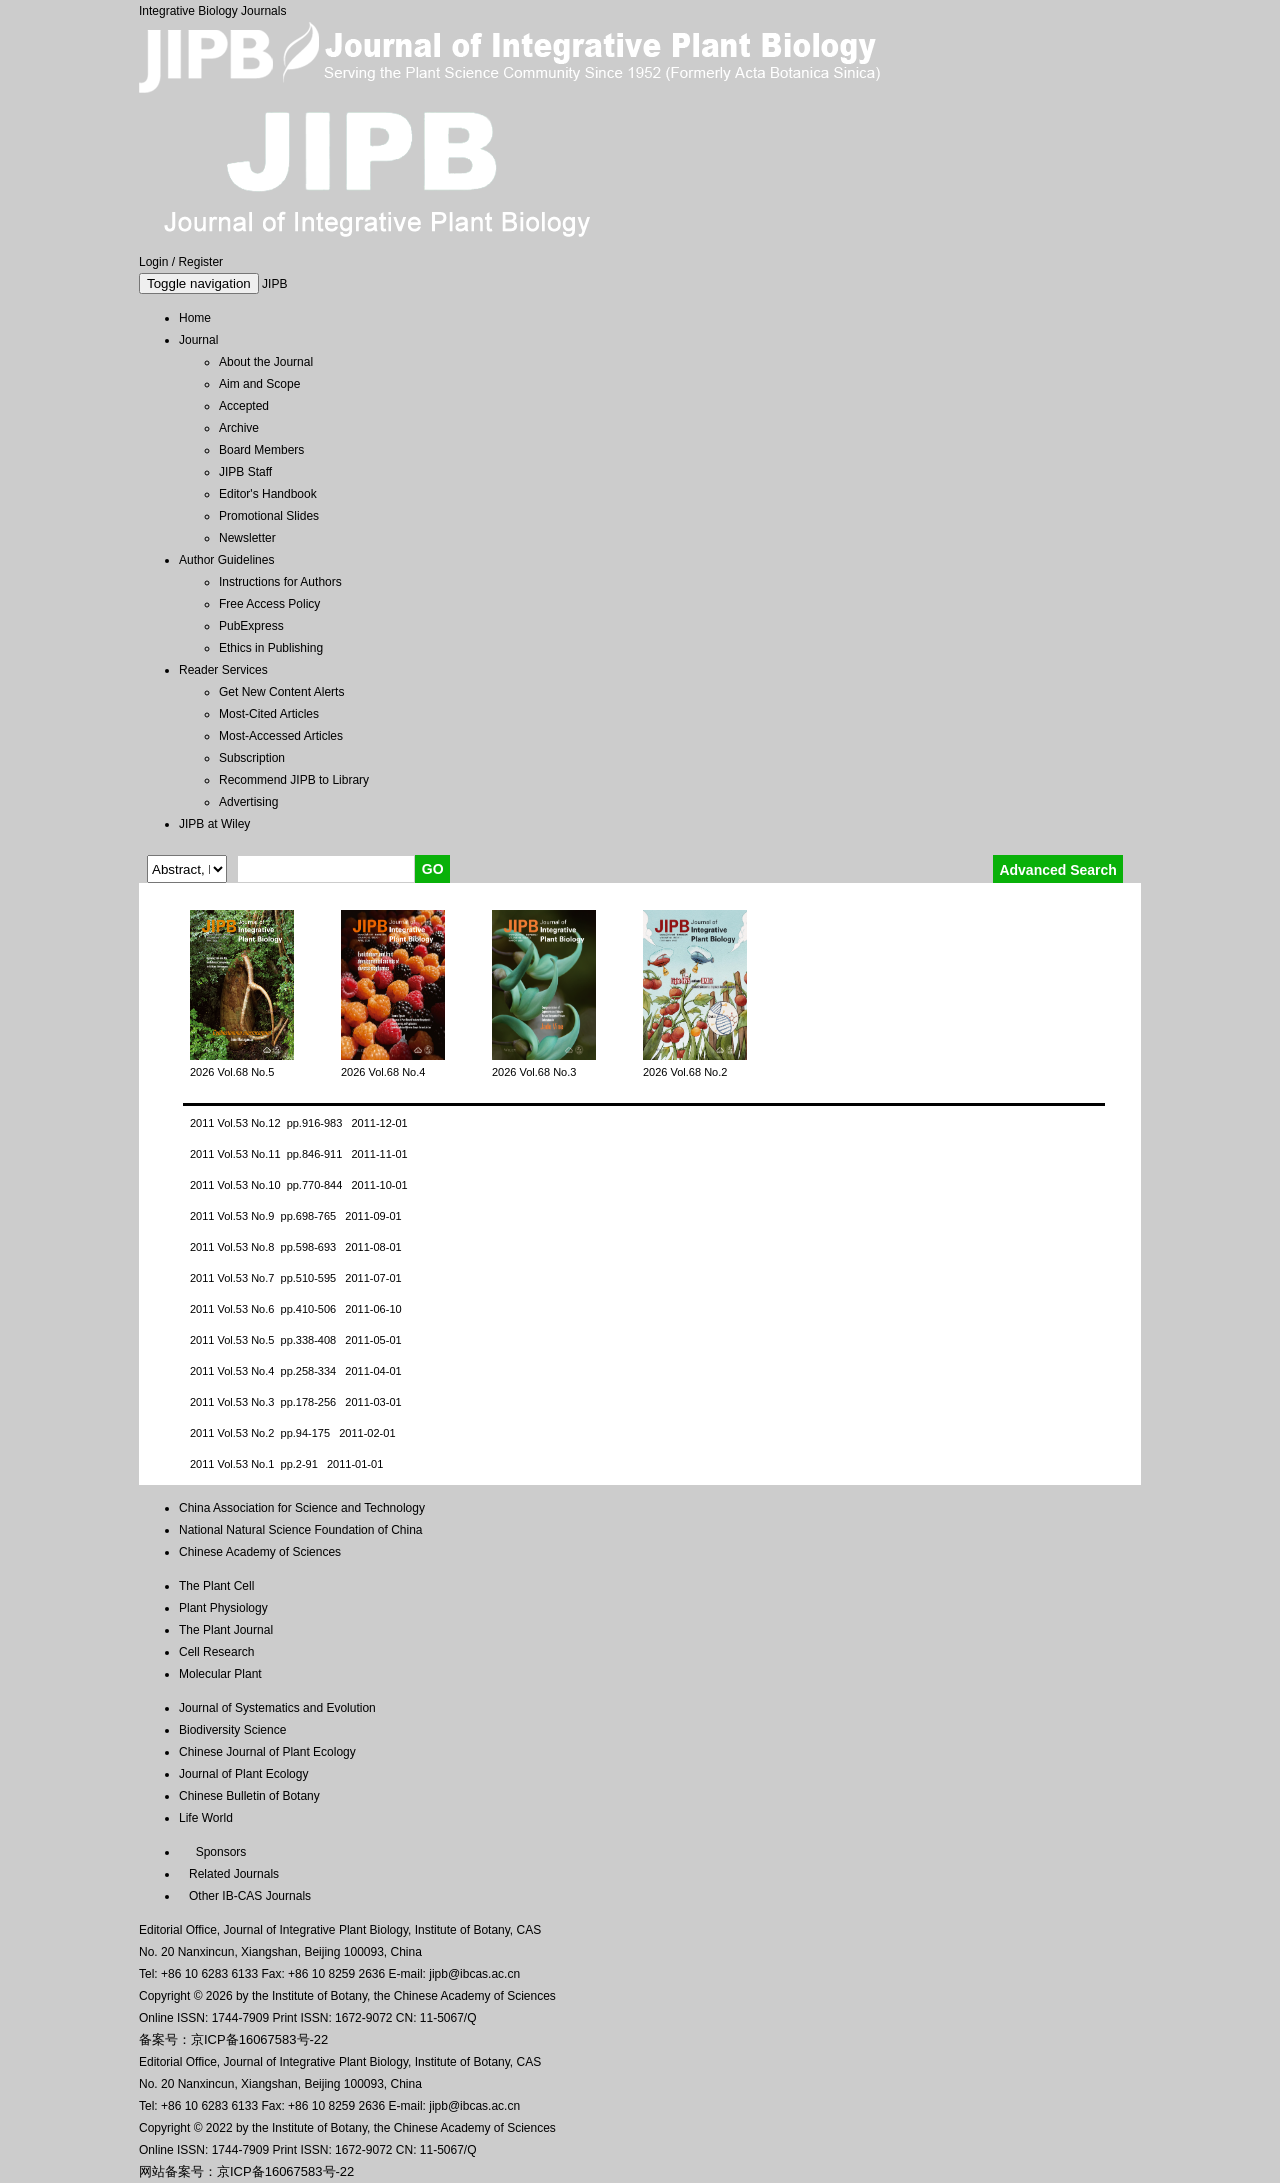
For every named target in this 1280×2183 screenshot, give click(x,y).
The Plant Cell (216, 1586)
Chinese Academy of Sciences (260, 1552)
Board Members (261, 450)
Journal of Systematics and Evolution (277, 1708)
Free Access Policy (269, 604)
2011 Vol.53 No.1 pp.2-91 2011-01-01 (286, 1464)
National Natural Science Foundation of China (300, 1530)
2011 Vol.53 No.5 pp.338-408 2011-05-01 (296, 1340)
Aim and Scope (259, 384)
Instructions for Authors (280, 582)
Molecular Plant (220, 1674)
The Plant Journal (226, 1630)
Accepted (244, 406)
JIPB (274, 284)
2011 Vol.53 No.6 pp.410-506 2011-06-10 (296, 1309)
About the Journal (266, 362)
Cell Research (216, 1652)
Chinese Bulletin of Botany (249, 1796)
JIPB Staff (245, 472)
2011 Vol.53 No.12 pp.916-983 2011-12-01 (299, 1123)
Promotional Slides (269, 516)
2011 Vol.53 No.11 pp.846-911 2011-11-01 (299, 1154)
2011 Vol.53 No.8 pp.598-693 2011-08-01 (296, 1247)
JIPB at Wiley (214, 824)
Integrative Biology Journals (212, 11)
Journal (198, 340)
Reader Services (223, 670)
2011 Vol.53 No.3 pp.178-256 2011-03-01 (296, 1402)
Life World (206, 1818)
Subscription (252, 758)
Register (200, 262)
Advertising (248, 802)
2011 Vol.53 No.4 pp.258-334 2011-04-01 (296, 1371)
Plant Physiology (223, 1608)
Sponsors (217, 1852)
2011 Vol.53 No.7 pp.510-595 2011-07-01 (296, 1278)
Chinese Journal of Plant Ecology (267, 1752)
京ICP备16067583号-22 (259, 2039)
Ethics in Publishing (271, 648)
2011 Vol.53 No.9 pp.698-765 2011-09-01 (296, 1216)
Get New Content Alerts (281, 692)
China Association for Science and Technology (302, 1508)
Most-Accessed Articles (281, 736)
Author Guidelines (226, 560)
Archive (239, 428)
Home (195, 318)
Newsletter (247, 538)
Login (153, 262)
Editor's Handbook (268, 494)
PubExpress (251, 626)
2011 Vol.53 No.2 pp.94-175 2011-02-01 (293, 1433)
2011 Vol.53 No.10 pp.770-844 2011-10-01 (299, 1185)
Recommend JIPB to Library (294, 780)
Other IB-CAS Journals (245, 1896)
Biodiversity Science (232, 1730)
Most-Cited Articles (269, 714)
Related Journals (230, 1874)
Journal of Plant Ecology (243, 1774)
